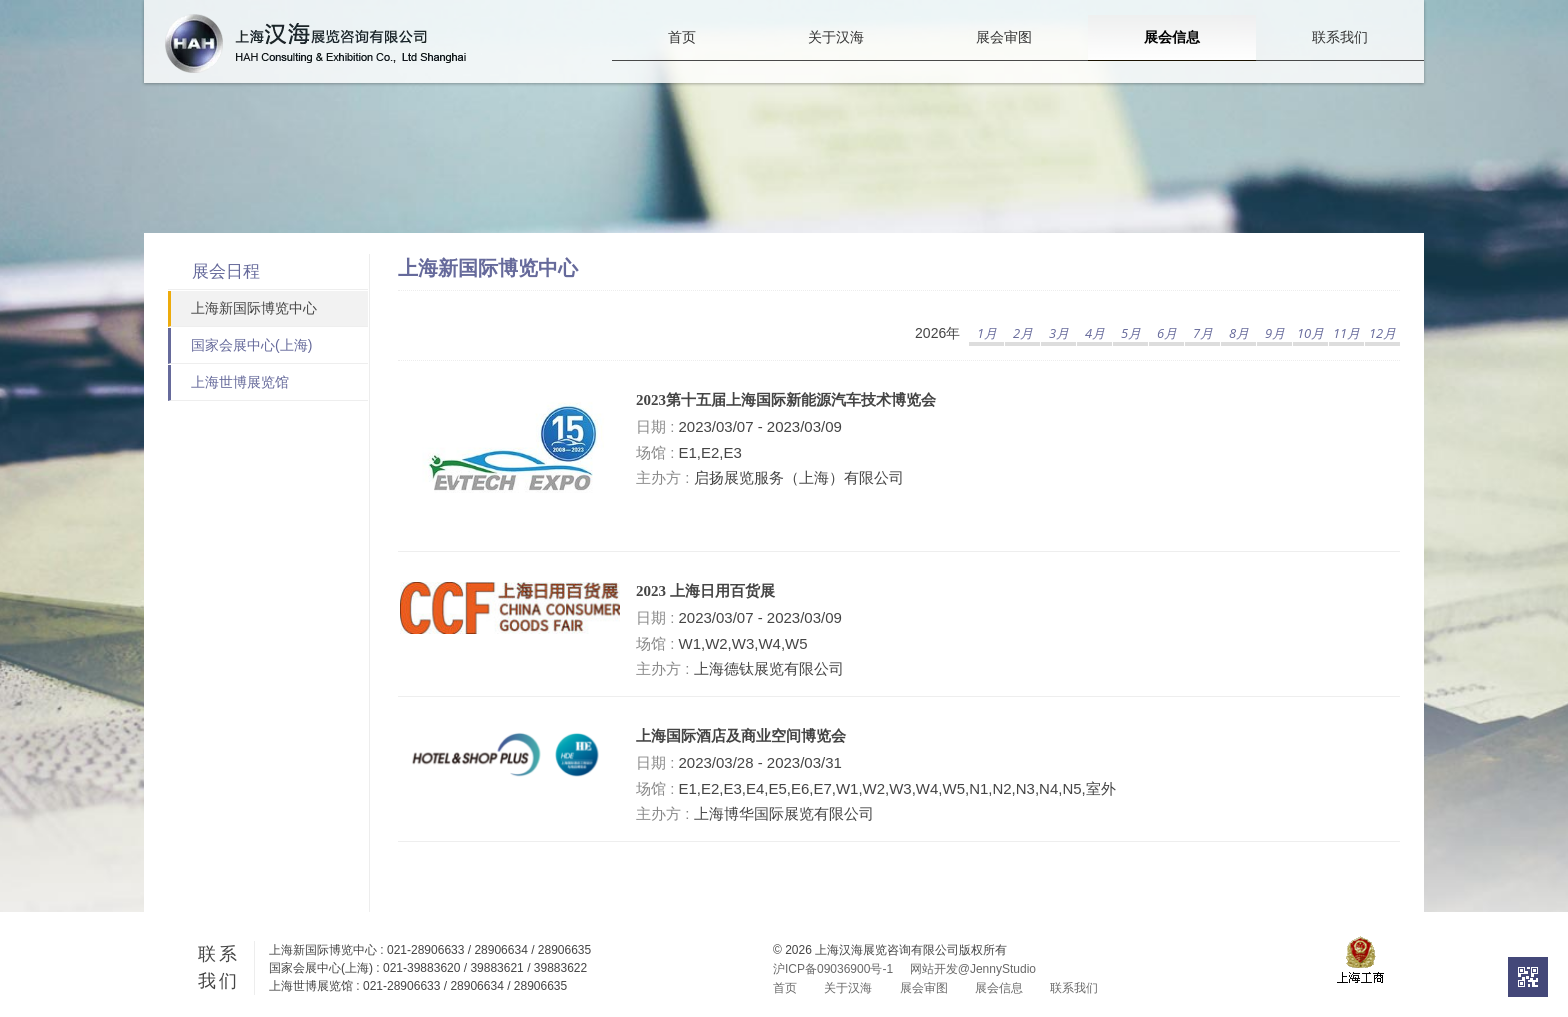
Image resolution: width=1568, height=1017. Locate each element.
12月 (1382, 333)
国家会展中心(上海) (251, 345)
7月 (1203, 333)
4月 (1095, 333)
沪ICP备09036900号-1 (833, 969)
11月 (1346, 333)
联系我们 (1340, 57)
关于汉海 (836, 57)
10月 (1310, 333)
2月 (1023, 333)
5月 (1131, 333)
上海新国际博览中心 (254, 308)
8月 (1239, 333)
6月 (1167, 333)
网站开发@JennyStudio (973, 969)
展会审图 (1004, 57)
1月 (987, 333)
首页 (682, 57)
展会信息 (1172, 56)
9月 (1275, 333)
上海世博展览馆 (240, 382)
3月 (1059, 333)
